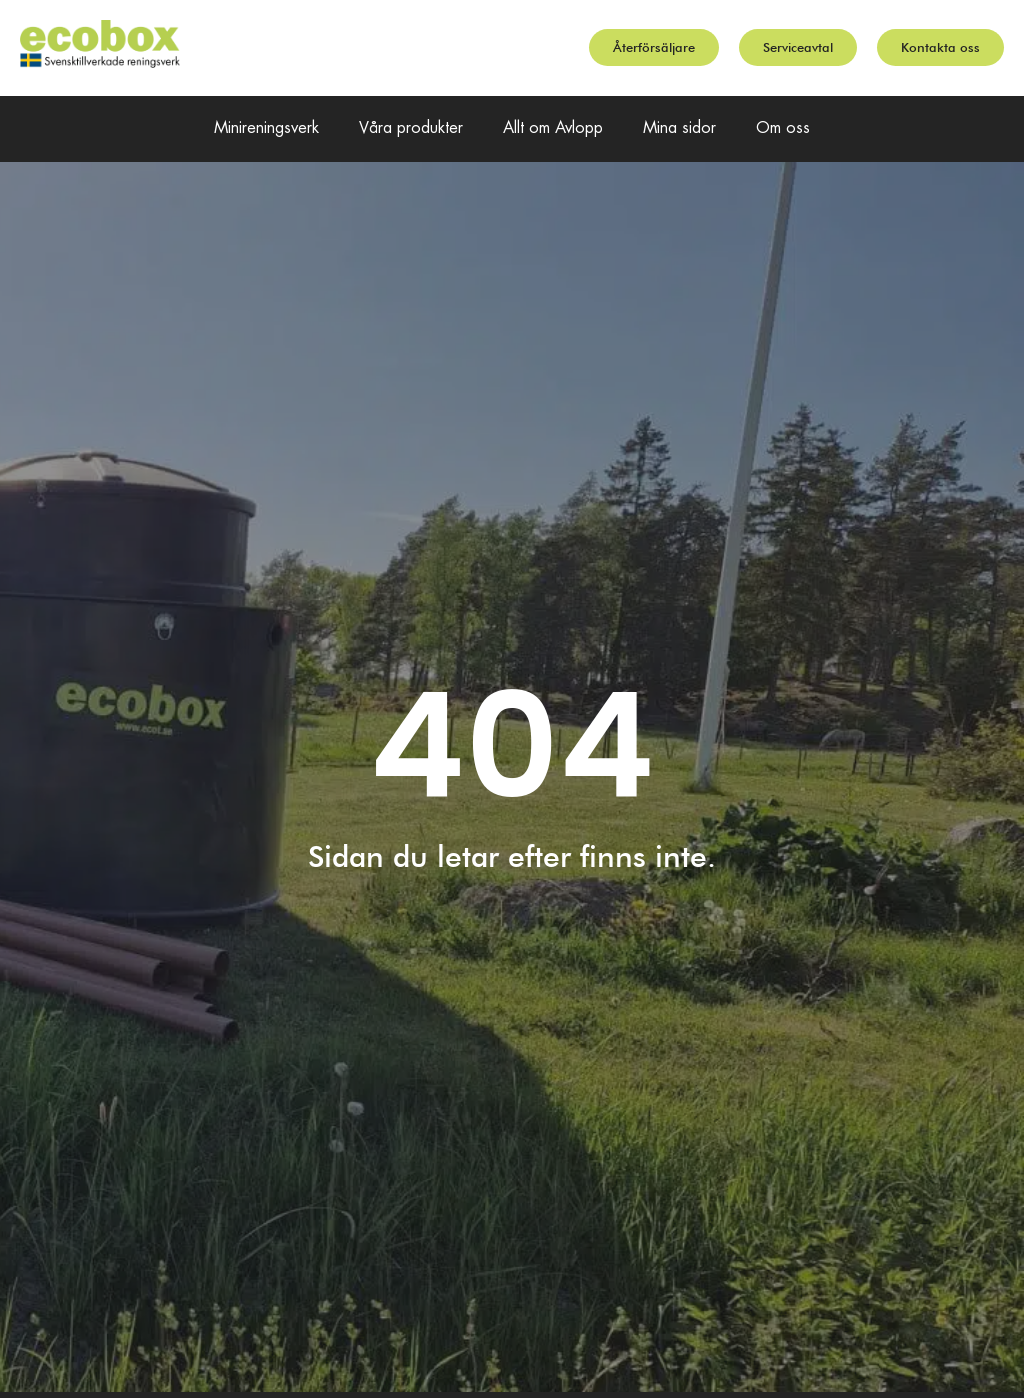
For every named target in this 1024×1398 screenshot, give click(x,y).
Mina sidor (679, 128)
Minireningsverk (266, 128)
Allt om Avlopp (553, 128)
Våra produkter (411, 128)
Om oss (783, 128)
